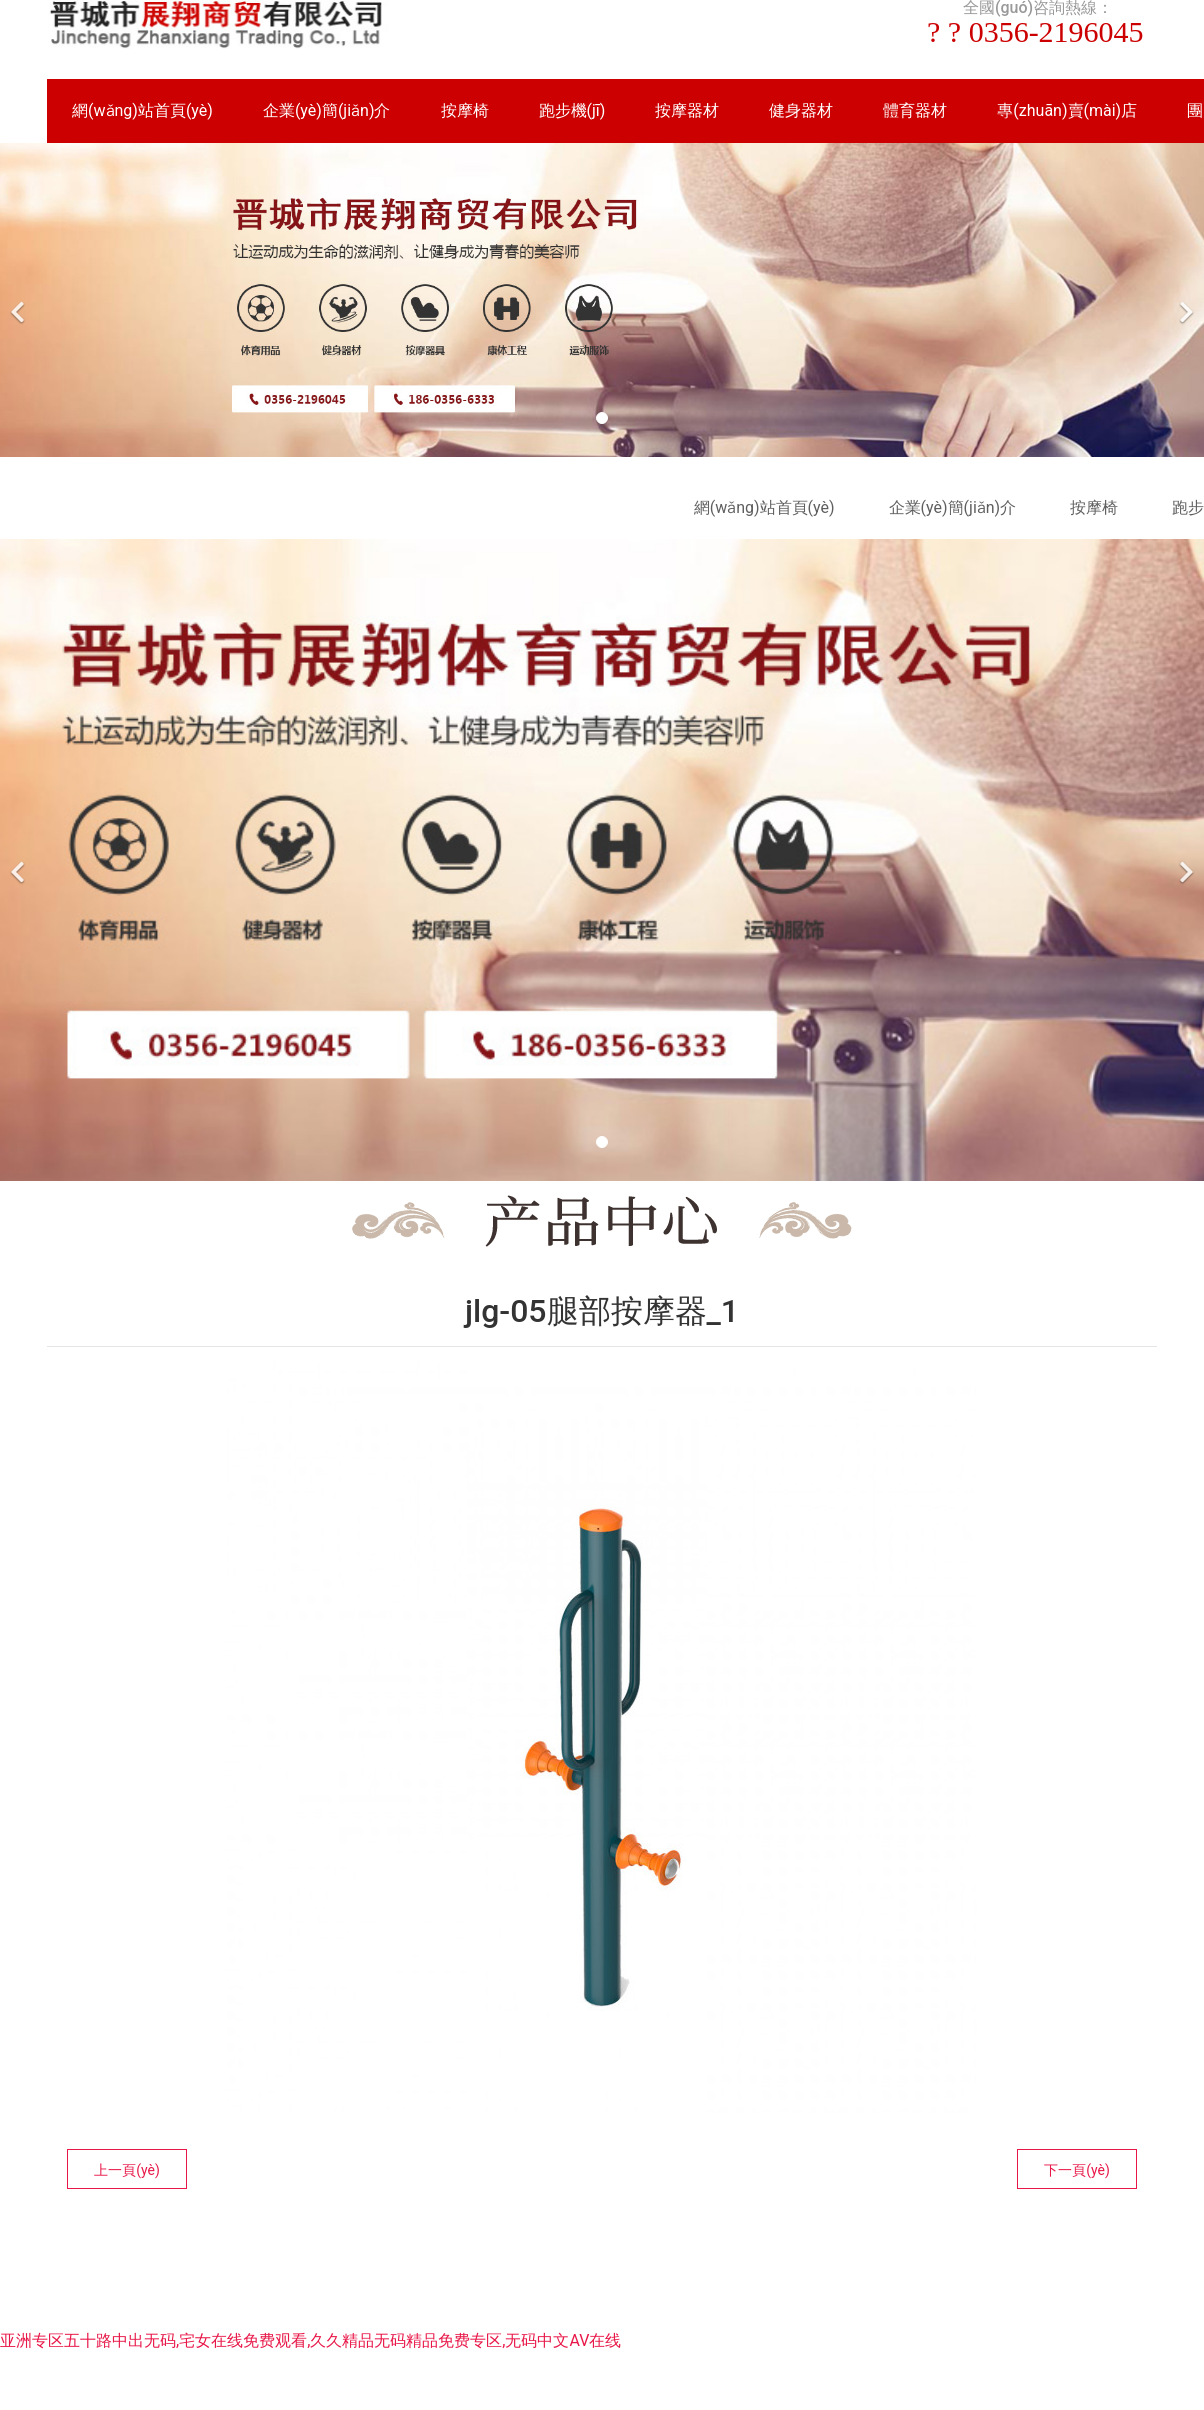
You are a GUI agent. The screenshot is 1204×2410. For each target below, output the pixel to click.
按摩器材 (687, 110)
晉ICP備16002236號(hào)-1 (873, 2269)
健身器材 (801, 110)
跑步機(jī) (572, 110)
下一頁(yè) (1077, 2170)
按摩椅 (465, 110)
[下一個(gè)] (1184, 300)
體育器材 (915, 110)
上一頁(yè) (127, 2170)
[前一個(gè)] (20, 300)
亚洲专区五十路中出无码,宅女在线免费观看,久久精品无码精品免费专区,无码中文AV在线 (310, 2340)
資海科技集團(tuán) (690, 2269)
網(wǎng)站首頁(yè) (142, 110)
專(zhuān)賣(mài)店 (1067, 110)
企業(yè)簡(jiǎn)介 (327, 110)
